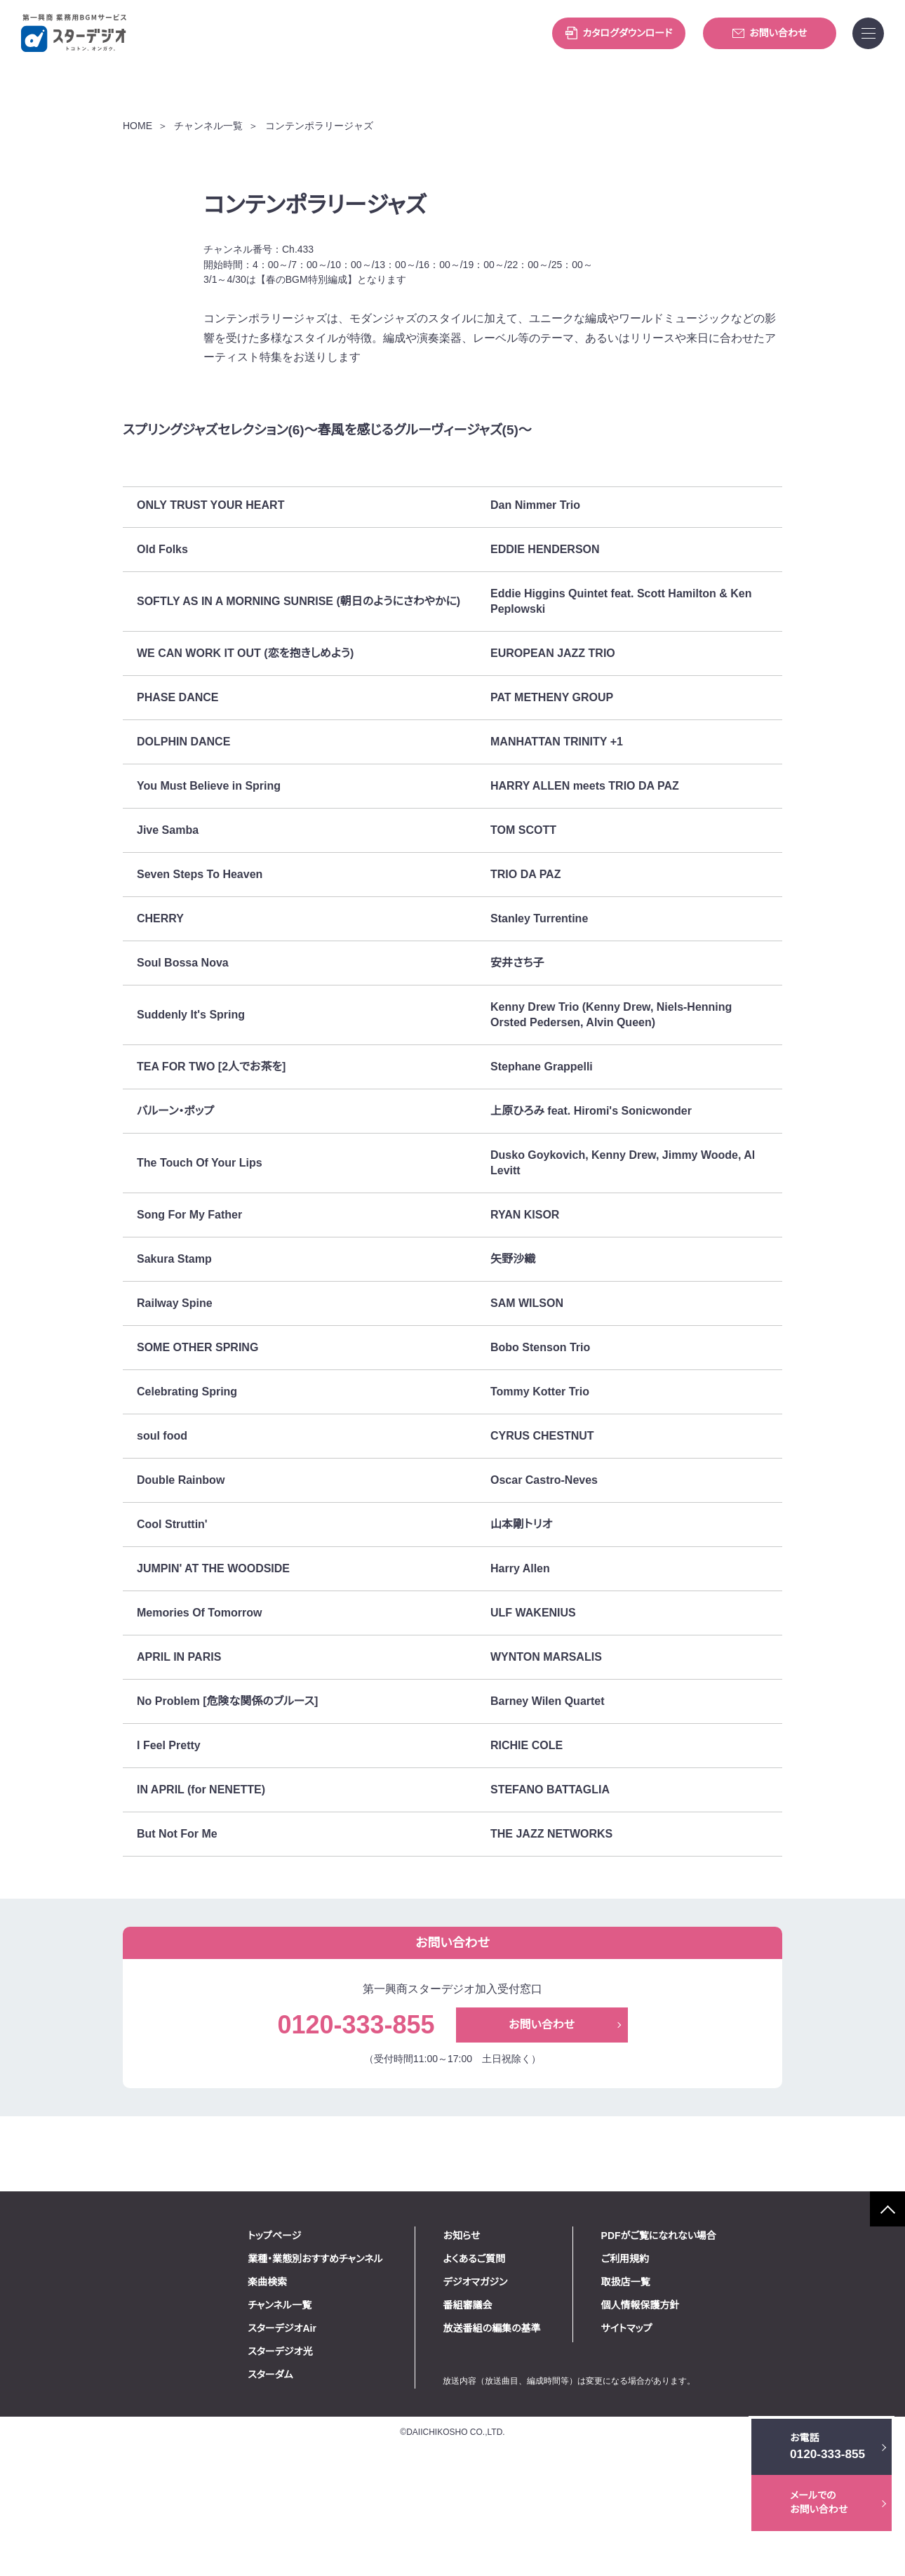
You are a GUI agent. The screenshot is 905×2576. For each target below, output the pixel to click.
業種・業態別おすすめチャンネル (376, 2377)
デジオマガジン (536, 2401)
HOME (137, 192)
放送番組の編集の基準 (552, 2447)
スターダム (332, 2493)
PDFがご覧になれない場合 (719, 2354)
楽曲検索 (329, 2401)
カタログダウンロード (619, 33)
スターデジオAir (343, 2447)
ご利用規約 (685, 2377)
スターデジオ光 (342, 2470)
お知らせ (522, 2354)
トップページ (336, 2354)
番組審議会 (529, 2424)
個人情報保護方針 (701, 2424)
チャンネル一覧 (204, 192)
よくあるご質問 (535, 2377)
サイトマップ (687, 2447)
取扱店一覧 (686, 2401)
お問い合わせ (769, 33)
